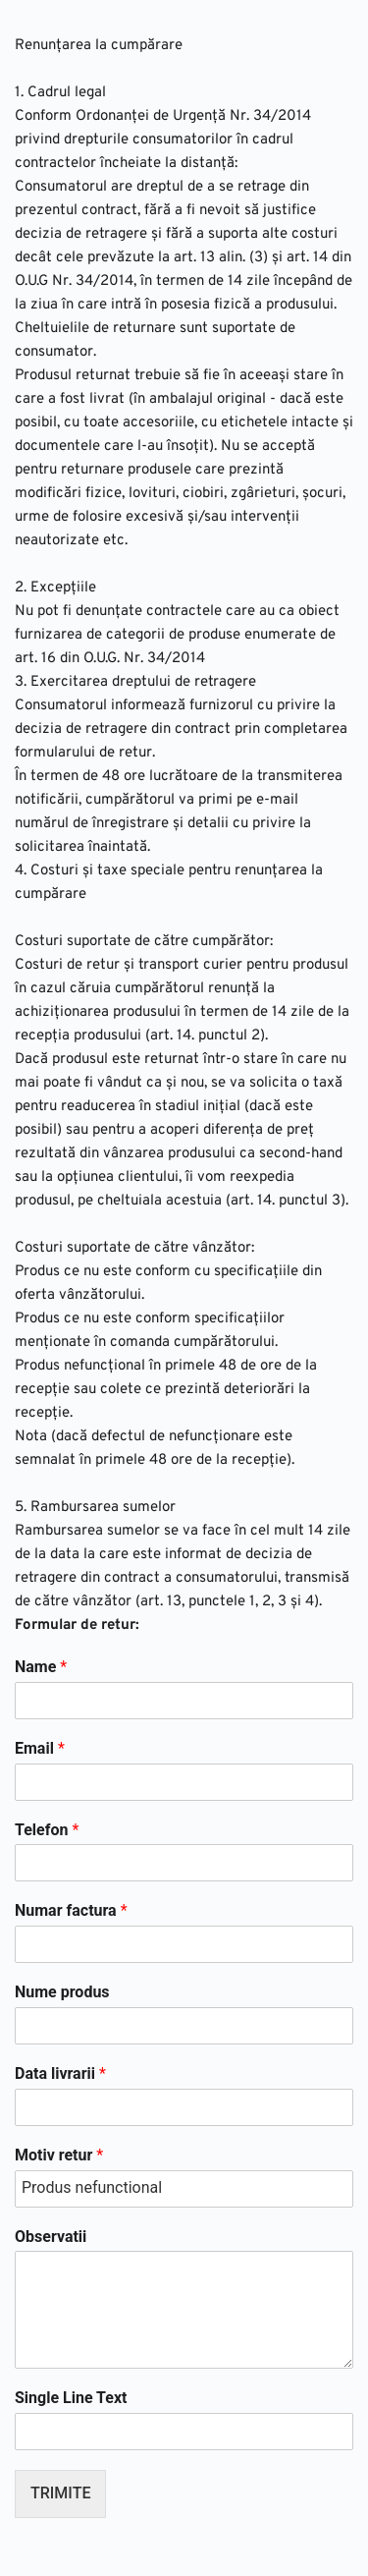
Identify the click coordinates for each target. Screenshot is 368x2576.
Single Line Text (71, 2397)
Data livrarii (60, 2073)
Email (40, 1748)
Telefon (47, 1829)
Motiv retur (59, 2155)
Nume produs (62, 1992)
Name (41, 1666)
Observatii (50, 2236)
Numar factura (71, 1910)
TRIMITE (60, 2493)
